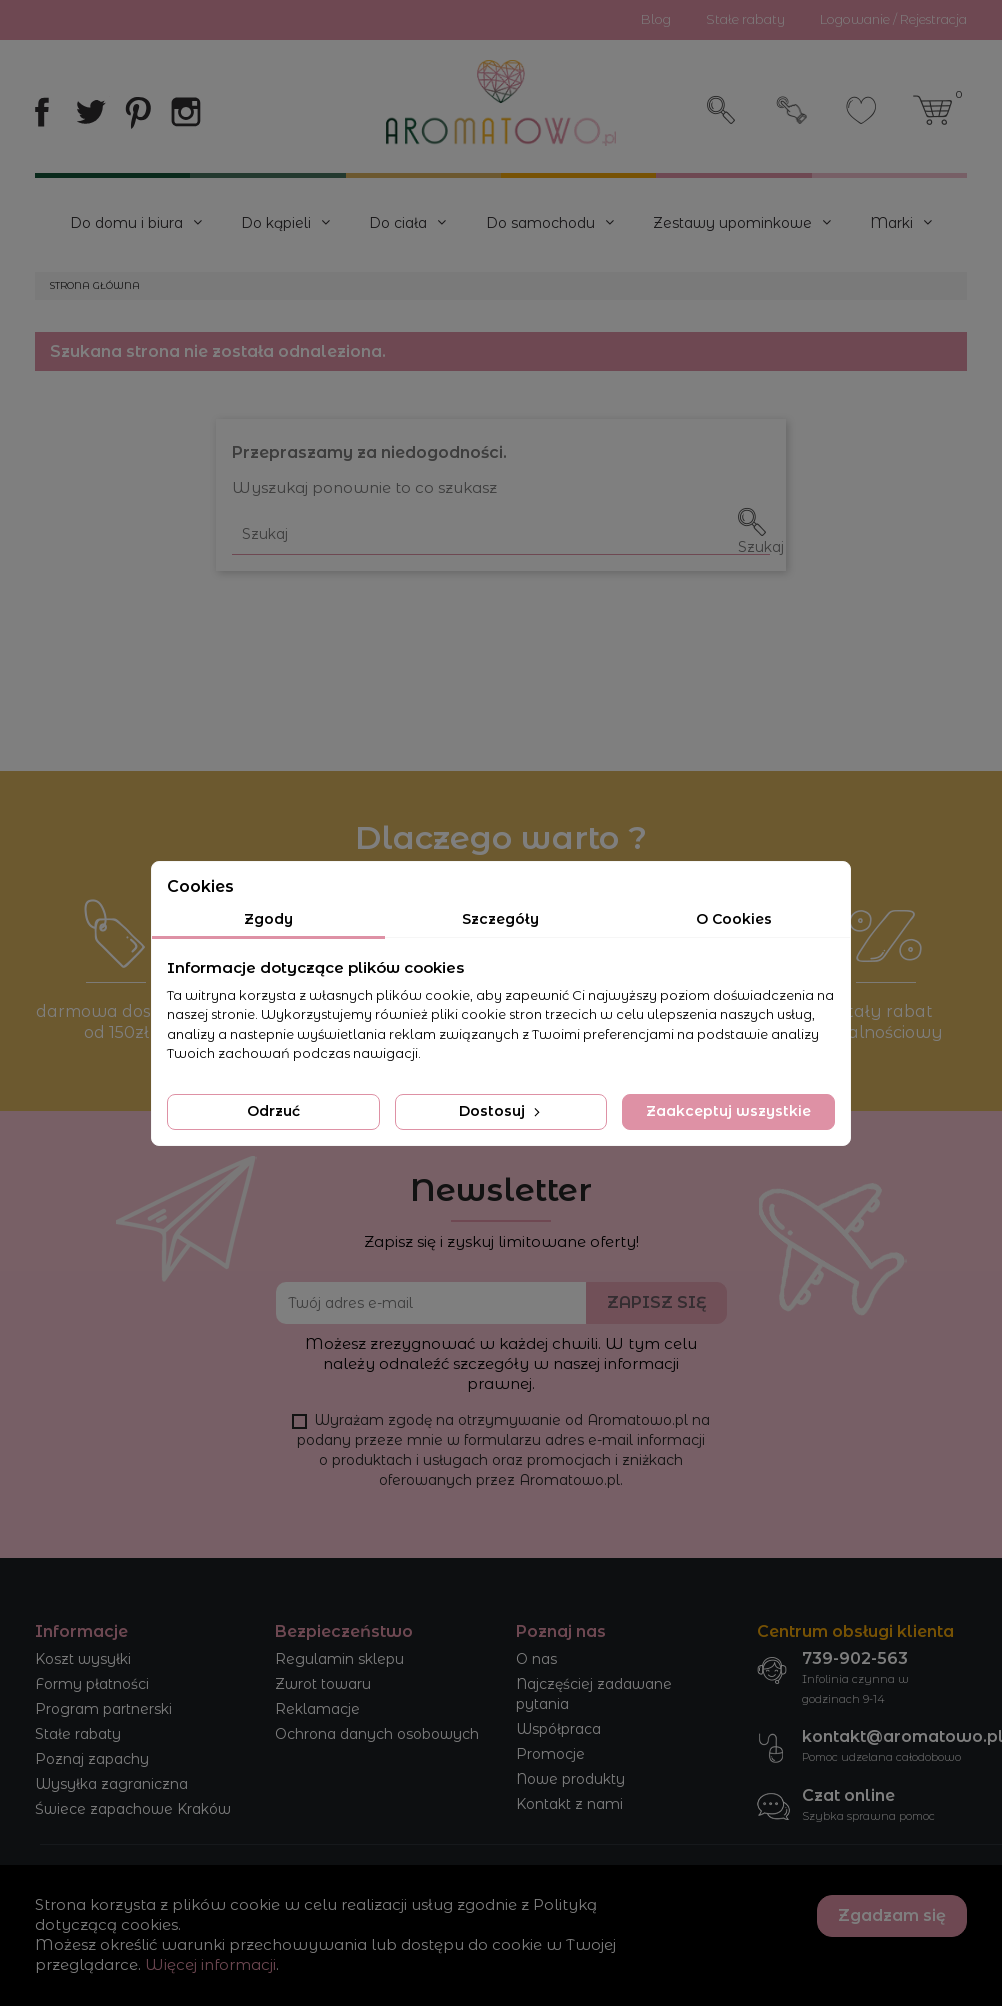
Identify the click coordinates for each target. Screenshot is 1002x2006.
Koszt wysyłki (83, 1659)
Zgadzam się (892, 1915)
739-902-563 (855, 1658)
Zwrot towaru (323, 1684)
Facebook (42, 112)
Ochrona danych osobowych (377, 1734)
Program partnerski (103, 1709)
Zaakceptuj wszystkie (728, 1111)
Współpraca (558, 1729)
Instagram (186, 112)
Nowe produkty (570, 1779)
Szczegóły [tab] (500, 919)
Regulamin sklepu (339, 1659)
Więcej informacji (210, 1964)
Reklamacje (317, 1709)
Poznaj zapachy (92, 1759)
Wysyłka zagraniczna (111, 1784)
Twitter (90, 112)
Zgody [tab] (268, 919)
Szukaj (722, 110)
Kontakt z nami (569, 1804)
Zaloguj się (792, 110)
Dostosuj (501, 1111)
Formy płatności (92, 1684)
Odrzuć (273, 1111)
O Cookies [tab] (734, 919)
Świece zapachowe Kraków (133, 1809)
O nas (536, 1659)
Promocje (550, 1754)
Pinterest (138, 112)
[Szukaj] (501, 534)
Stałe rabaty (78, 1734)
